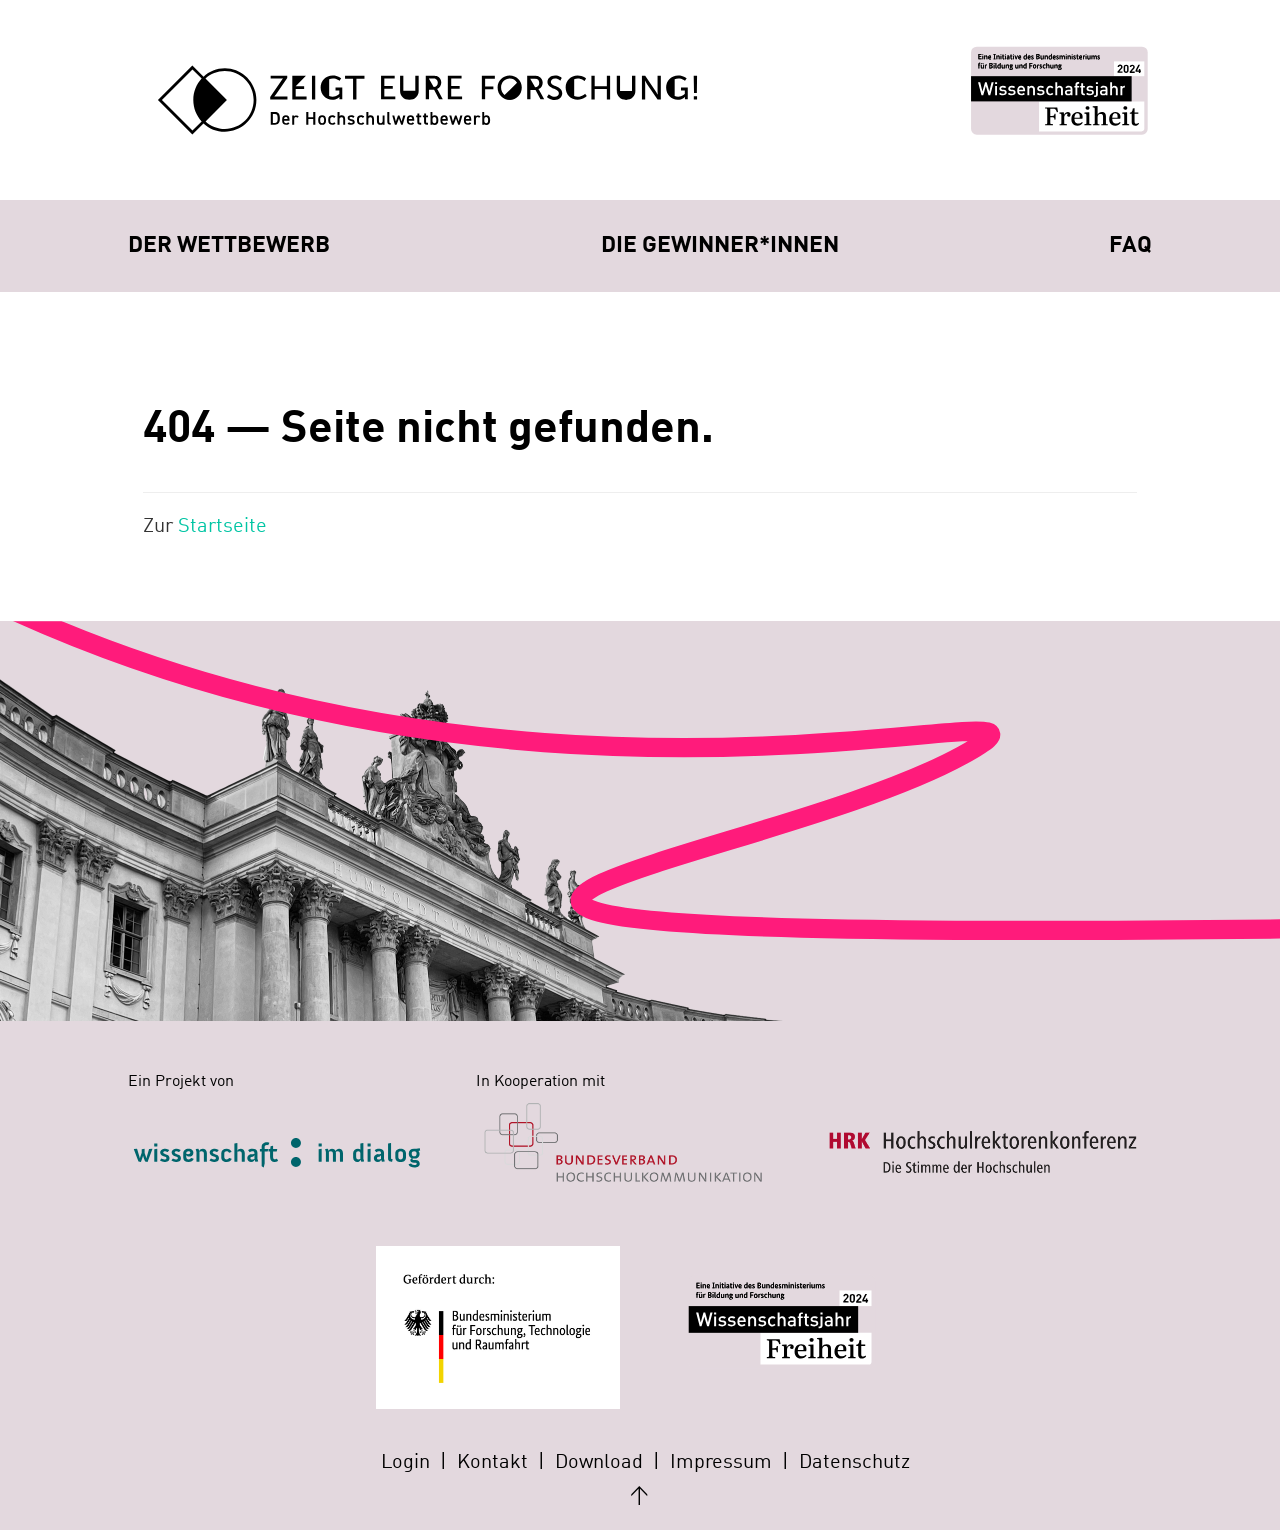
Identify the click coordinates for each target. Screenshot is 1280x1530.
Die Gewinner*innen (720, 245)
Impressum (721, 1463)
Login (405, 1463)
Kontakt (492, 1463)
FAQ (1130, 245)
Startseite (222, 527)
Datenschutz (854, 1463)
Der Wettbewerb (229, 245)
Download (599, 1463)
